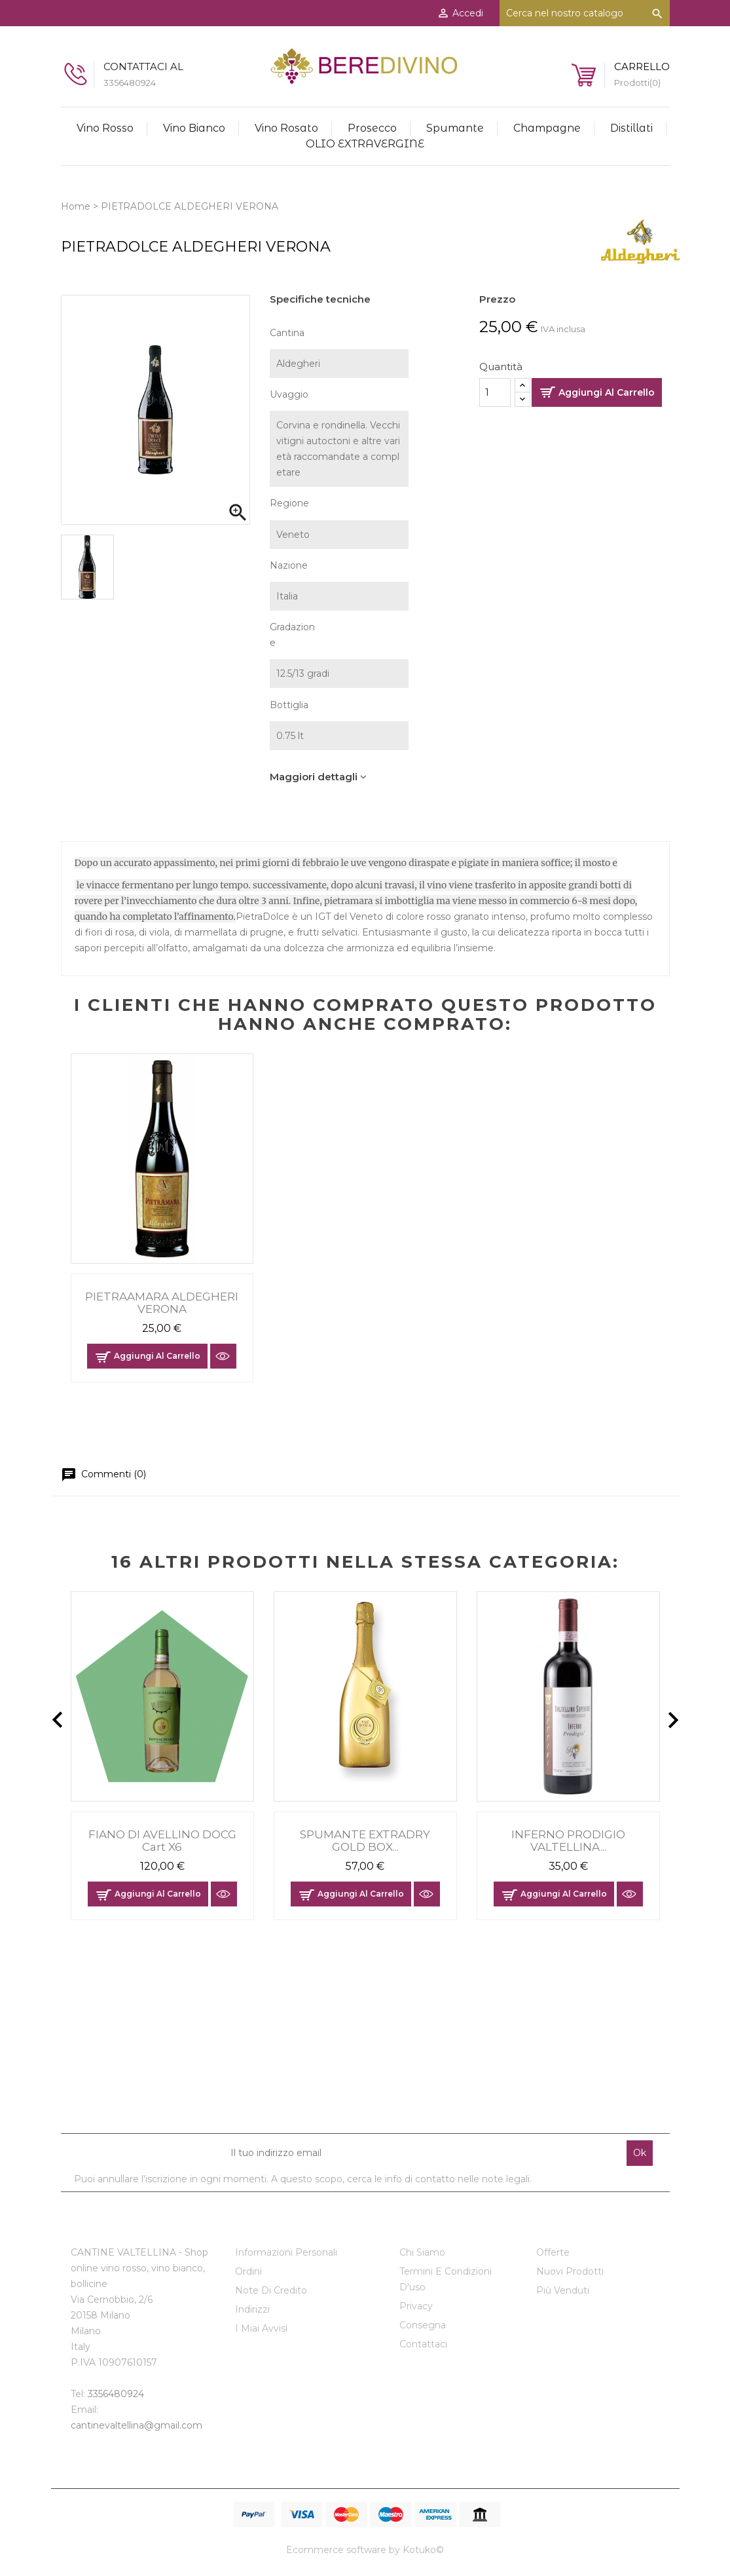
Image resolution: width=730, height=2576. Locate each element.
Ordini (248, 2271)
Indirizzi (252, 2309)
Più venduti (562, 2290)
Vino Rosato (286, 128)
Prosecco (372, 128)
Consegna (422, 2325)
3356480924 (116, 2394)
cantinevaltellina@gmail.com (136, 2425)
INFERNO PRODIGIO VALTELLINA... (568, 1841)
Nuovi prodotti (570, 2271)
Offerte (553, 2252)
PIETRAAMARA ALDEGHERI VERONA (161, 1303)
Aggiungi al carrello (606, 392)
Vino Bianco (194, 128)
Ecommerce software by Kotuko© (365, 2550)
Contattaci (423, 2344)
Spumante (455, 128)
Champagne (547, 128)
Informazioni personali (286, 2252)
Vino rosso (105, 128)
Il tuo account (279, 2223)
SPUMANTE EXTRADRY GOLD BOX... (365, 1841)
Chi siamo (422, 2252)
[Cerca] (585, 13)
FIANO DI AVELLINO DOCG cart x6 (162, 1841)
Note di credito (271, 2290)
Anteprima (223, 1356)
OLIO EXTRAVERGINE (365, 144)
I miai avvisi (261, 2328)
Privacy (416, 2306)
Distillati (631, 128)
